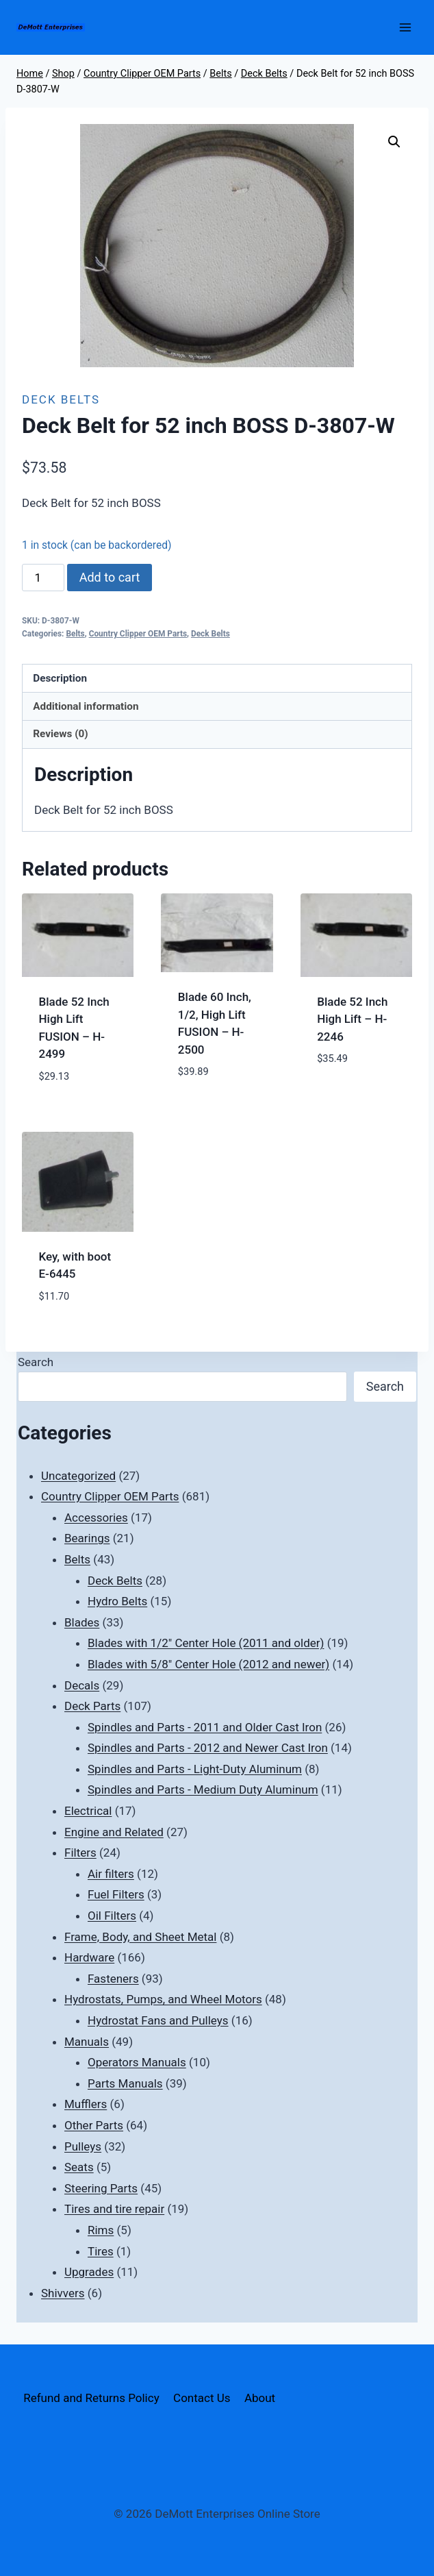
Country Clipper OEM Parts (138, 634)
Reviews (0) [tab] (60, 734)
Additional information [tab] (85, 706)
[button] (394, 141)
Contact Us (201, 2398)
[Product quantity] (43, 577)
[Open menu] (405, 27)
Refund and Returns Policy (91, 2398)
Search (35, 1362)
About (259, 2398)
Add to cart (109, 577)
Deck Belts (61, 399)
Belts (75, 634)
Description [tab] (60, 678)
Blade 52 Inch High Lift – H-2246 (352, 1019)
